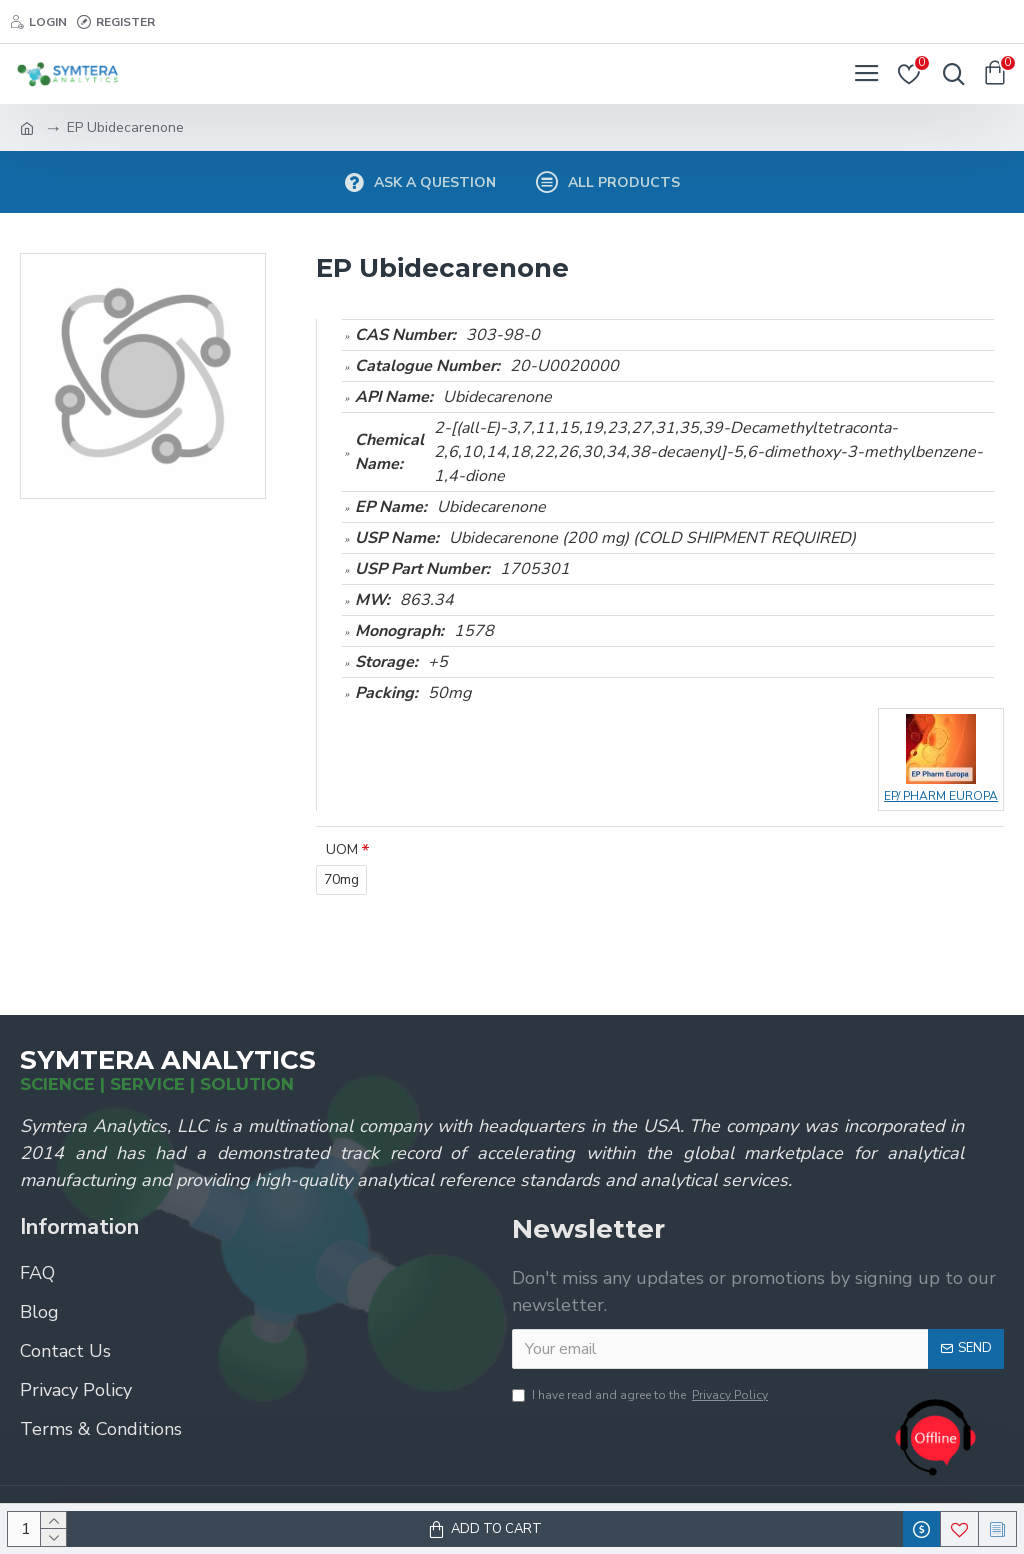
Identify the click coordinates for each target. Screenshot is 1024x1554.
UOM (342, 849)
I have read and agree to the (641, 1395)
